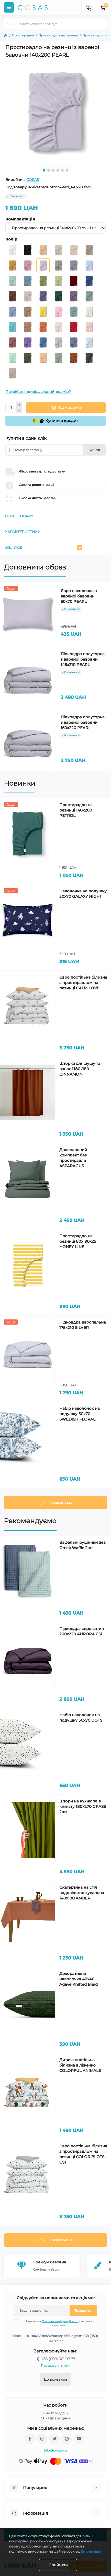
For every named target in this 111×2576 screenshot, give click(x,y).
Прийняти (58, 2565)
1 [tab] (44, 170)
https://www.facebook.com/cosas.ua (30, 2439)
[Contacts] (88, 7)
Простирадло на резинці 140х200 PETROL (76, 810)
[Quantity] (11, 407)
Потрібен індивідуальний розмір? (38, 391)
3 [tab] (53, 170)
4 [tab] (58, 170)
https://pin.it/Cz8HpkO (67, 2439)
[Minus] (19, 410)
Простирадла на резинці (58, 35)
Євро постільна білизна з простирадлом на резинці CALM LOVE (83, 982)
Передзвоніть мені (55, 2365)
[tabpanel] (55, 111)
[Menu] (9, 7)
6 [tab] (67, 170)
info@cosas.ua (55, 2450)
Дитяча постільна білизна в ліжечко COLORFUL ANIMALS (80, 2065)
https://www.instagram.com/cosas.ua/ (42, 2439)
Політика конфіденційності (60, 2321)
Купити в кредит (55, 420)
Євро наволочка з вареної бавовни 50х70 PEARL (79, 596)
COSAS (32, 179)
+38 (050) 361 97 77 (58, 2359)
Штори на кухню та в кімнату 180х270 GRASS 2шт (82, 1806)
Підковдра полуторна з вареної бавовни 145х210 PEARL (83, 659)
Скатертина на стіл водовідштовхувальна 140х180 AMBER (81, 1892)
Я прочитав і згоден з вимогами (56, 2323)
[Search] (9, 24)
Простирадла (23, 35)
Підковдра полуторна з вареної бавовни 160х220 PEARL (83, 722)
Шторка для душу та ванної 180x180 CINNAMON (79, 1069)
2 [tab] (48, 170)
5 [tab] (62, 170)
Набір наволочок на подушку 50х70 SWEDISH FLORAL (79, 1414)
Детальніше (91, 2551)
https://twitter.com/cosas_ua (54, 2439)
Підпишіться (83, 2310)
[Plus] (19, 405)
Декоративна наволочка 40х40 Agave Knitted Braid (78, 1979)
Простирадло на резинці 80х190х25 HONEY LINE (77, 1241)
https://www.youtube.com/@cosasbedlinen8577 (79, 2439)
